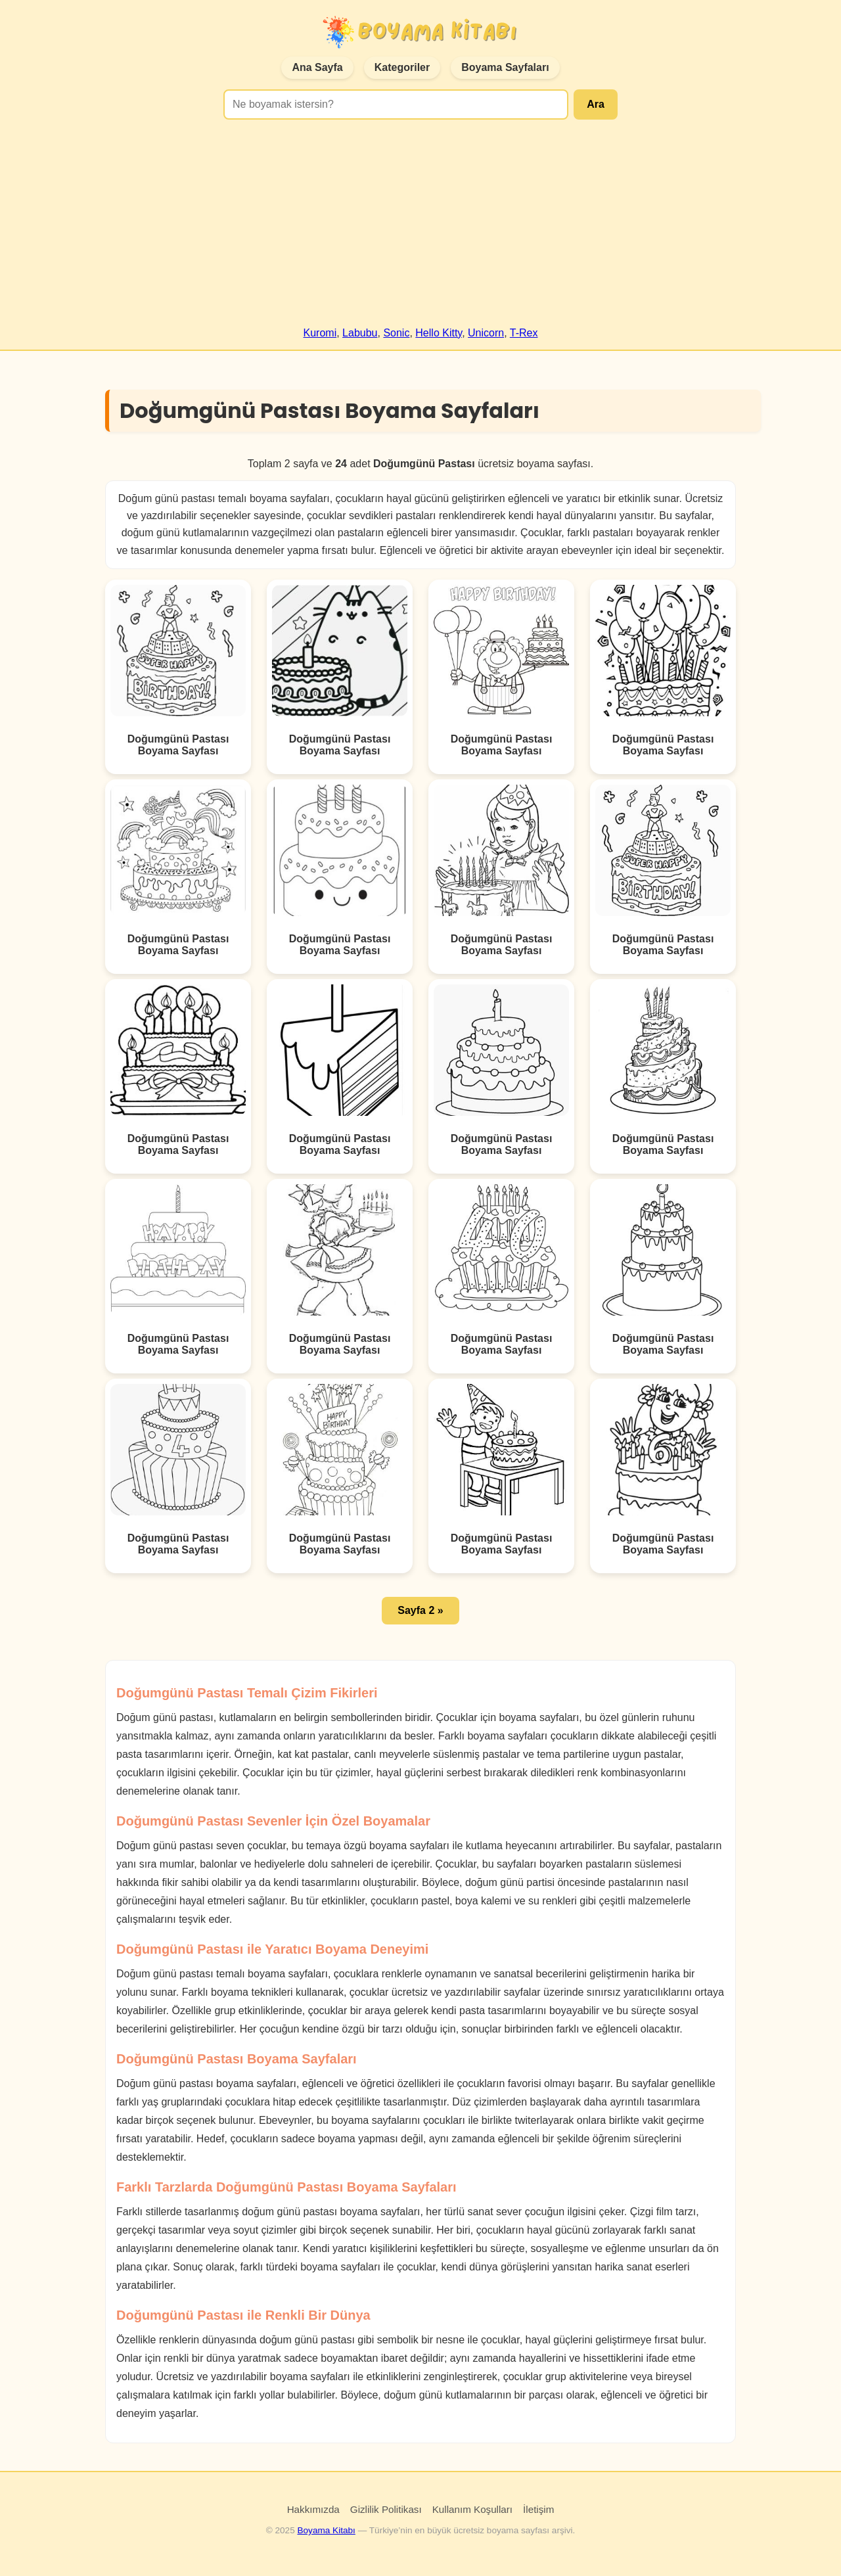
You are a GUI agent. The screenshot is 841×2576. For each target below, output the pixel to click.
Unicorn (486, 332)
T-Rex (524, 332)
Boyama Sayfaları (505, 67)
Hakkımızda (313, 2509)
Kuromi (320, 332)
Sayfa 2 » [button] (420, 1610)
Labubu (359, 332)
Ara (595, 104)
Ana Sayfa (317, 67)
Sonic (396, 332)
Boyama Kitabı (326, 2530)
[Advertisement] (420, 229)
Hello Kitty (438, 332)
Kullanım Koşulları (472, 2509)
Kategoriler (402, 67)
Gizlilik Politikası (386, 2509)
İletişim (538, 2509)
